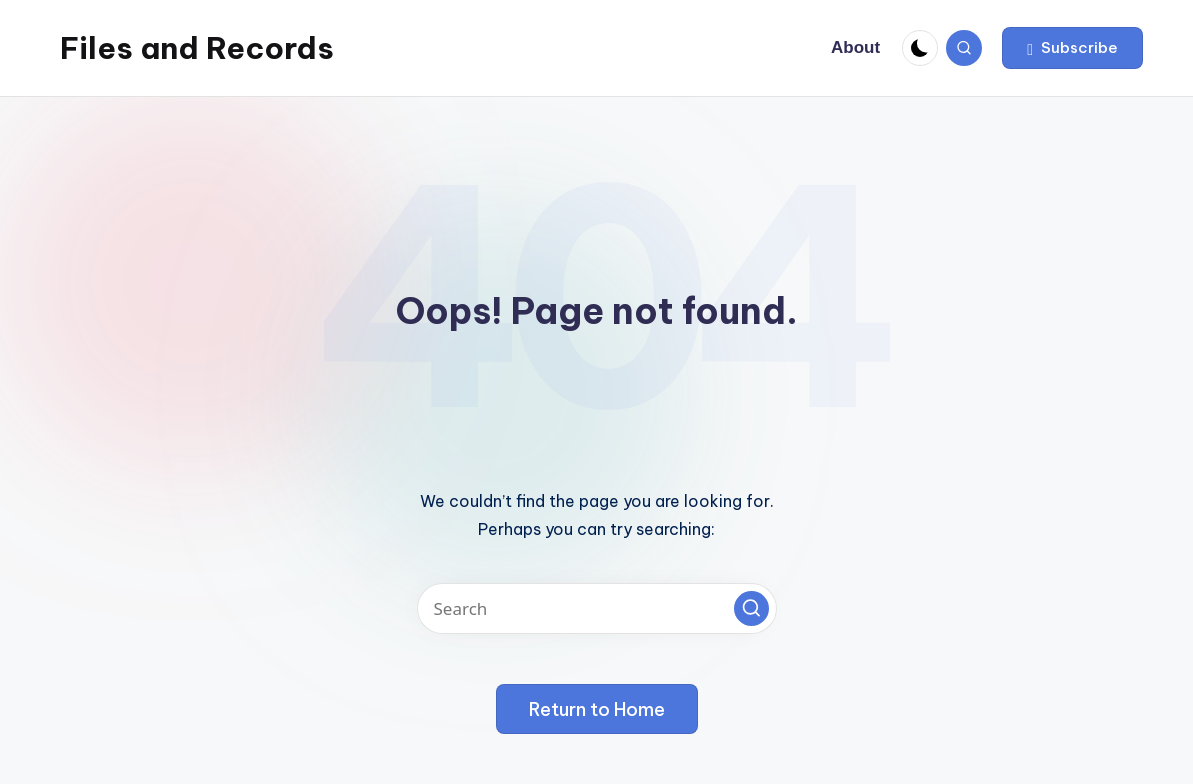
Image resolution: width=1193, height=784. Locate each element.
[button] (1072, 48)
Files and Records (197, 48)
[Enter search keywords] (597, 608)
